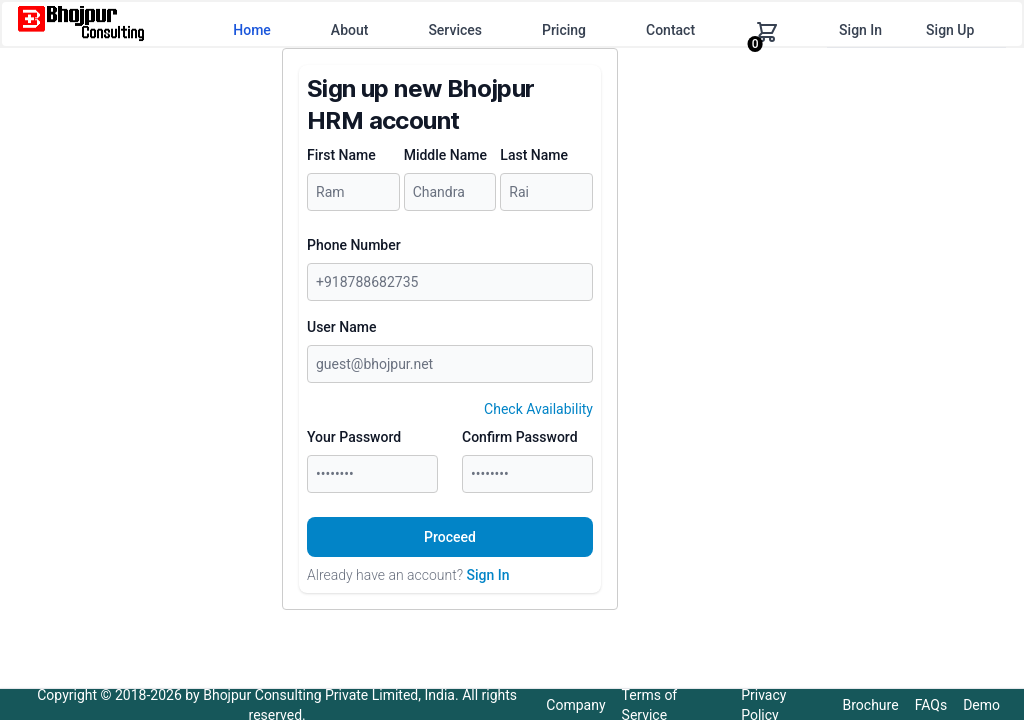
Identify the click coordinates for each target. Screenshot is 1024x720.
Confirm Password (520, 437)
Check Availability (538, 409)
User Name (341, 327)
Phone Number (354, 245)
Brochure (871, 705)
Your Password (354, 437)
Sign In (860, 30)
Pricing (564, 30)
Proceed (450, 537)
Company (575, 705)
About (350, 30)
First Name (341, 155)
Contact (670, 30)
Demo (981, 705)
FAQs (931, 705)
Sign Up (950, 30)
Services (455, 30)
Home (252, 30)
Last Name (534, 155)
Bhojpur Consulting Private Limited (310, 695)
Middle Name (445, 155)
